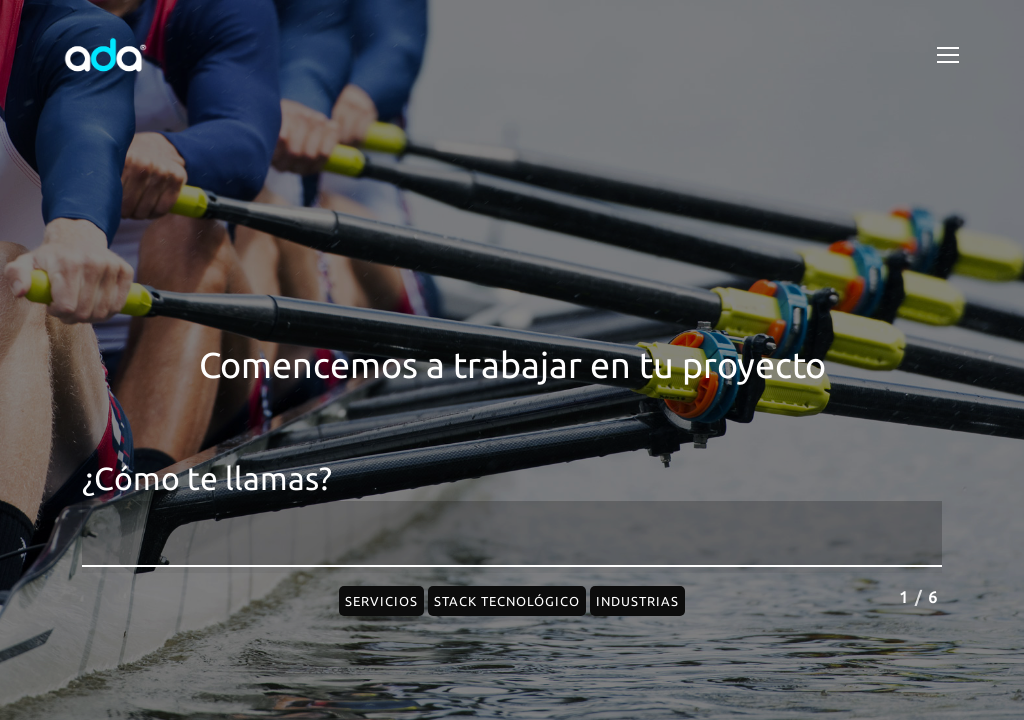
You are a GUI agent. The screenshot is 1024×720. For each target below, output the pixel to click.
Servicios (381, 601)
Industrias (637, 601)
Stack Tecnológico (507, 601)
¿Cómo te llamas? (207, 478)
